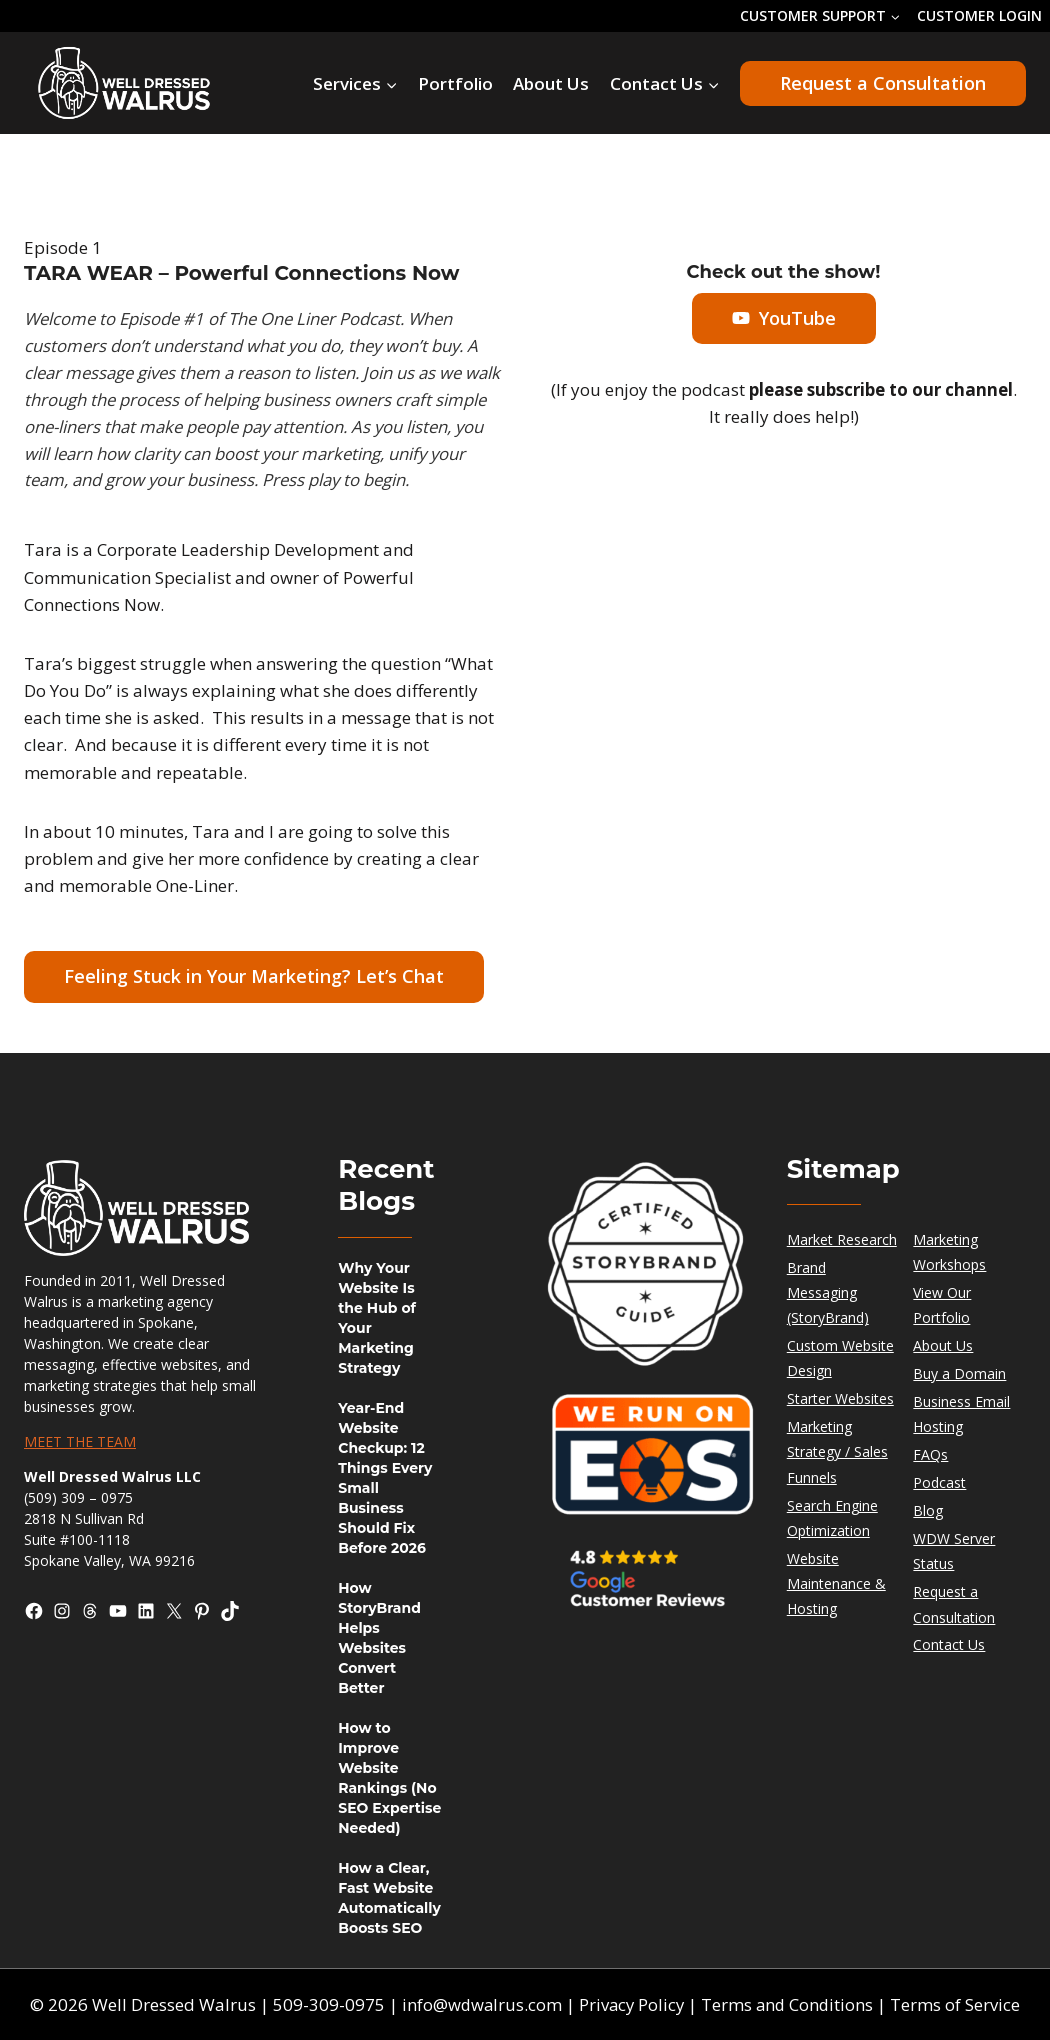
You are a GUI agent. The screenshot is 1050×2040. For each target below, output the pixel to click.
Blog (928, 1510)
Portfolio (455, 83)
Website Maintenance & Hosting (836, 1583)
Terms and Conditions (789, 2004)
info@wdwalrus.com (479, 2004)
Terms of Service (959, 2004)
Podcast (939, 1482)
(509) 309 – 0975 (78, 1497)
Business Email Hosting (961, 1414)
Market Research (842, 1239)
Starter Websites (840, 1398)
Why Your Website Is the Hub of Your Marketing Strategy (377, 1318)
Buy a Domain (959, 1373)
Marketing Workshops (949, 1252)
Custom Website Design (840, 1358)
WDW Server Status (954, 1551)
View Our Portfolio (942, 1305)
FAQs (930, 1454)
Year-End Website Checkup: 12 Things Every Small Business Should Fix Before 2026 (385, 1478)
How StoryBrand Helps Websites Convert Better (379, 1638)
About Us (551, 83)
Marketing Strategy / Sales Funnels (837, 1451)
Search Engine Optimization (832, 1518)
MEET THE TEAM (80, 1441)
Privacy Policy (631, 2004)
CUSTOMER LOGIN (979, 15)
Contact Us (949, 1644)
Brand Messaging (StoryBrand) (828, 1292)
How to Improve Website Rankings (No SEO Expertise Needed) (389, 1778)
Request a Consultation (883, 83)
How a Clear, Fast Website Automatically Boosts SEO (389, 1898)
